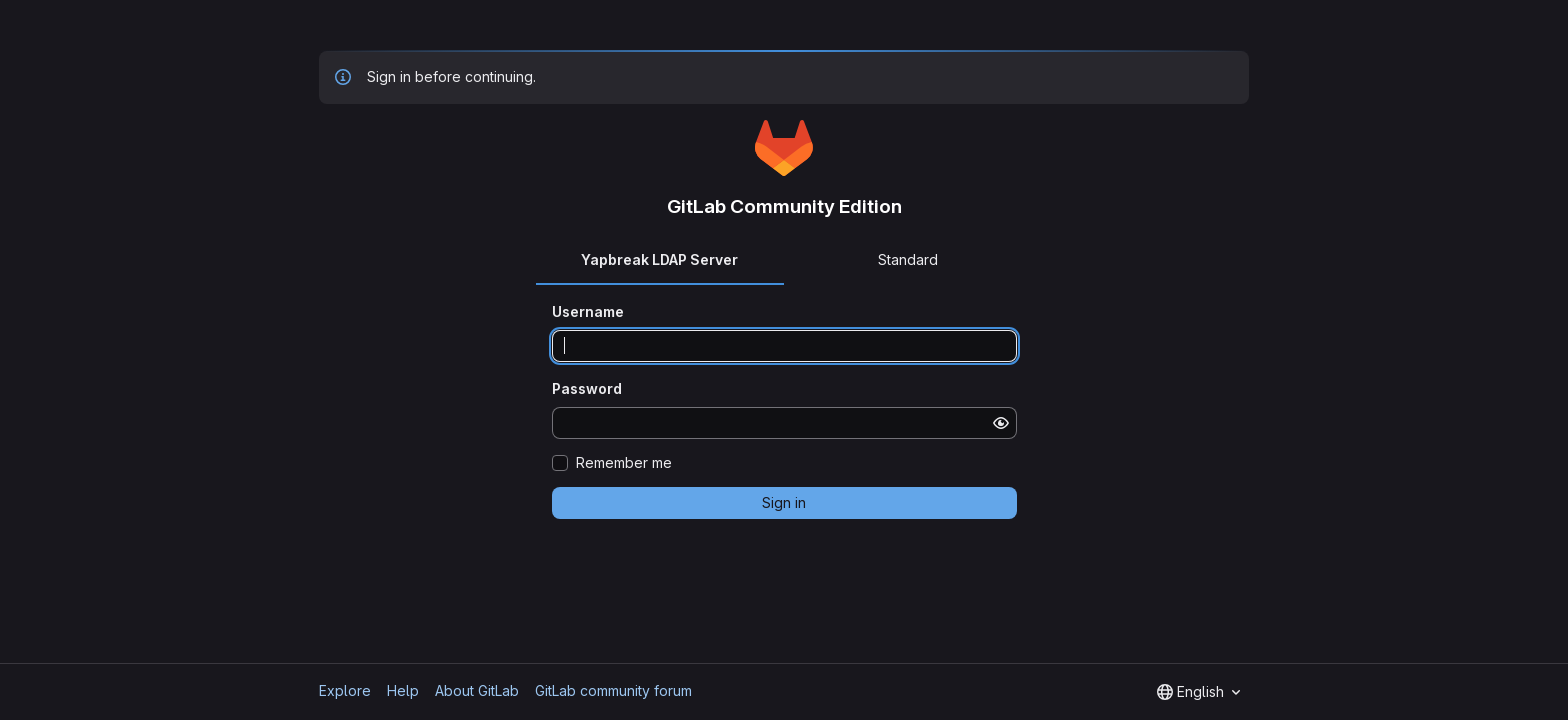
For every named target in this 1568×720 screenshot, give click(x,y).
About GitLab (477, 690)
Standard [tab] (908, 259)
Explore (345, 690)
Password (587, 388)
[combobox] (1198, 692)
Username (588, 311)
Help (403, 690)
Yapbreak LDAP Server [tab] (659, 259)
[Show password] (1001, 423)
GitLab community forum (613, 690)
